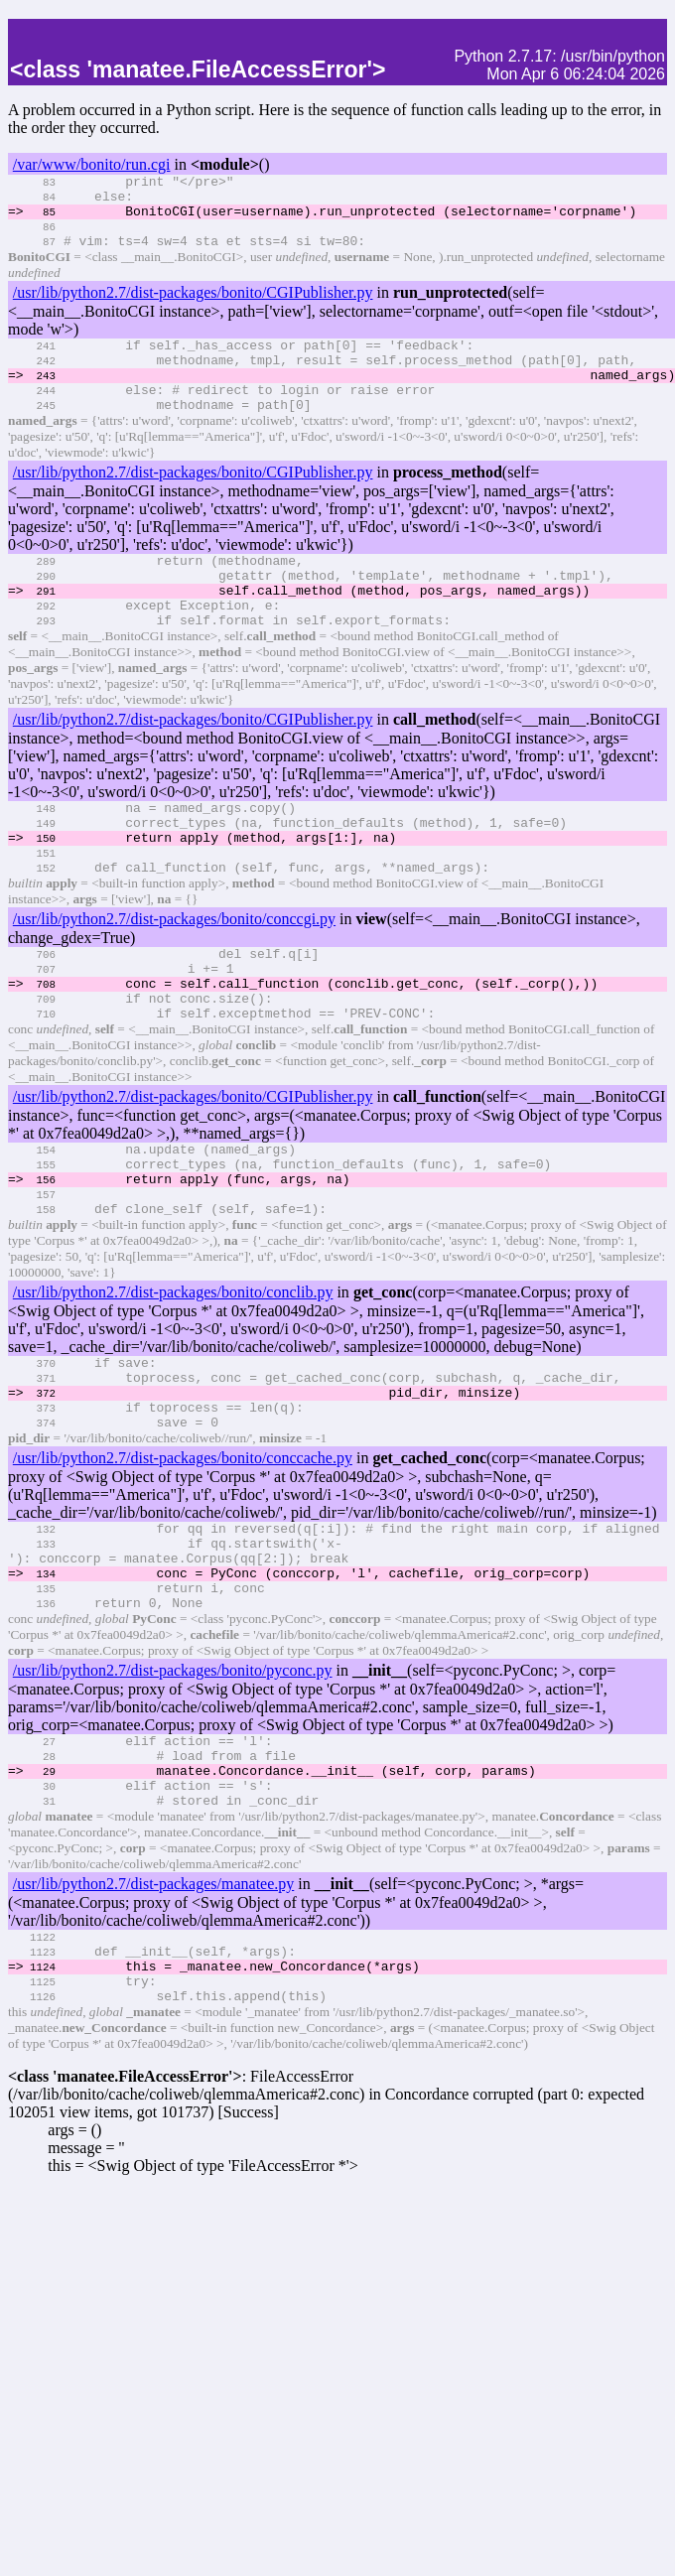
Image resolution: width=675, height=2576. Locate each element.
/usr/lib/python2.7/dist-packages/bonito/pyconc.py (173, 1792)
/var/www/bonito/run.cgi (92, 164)
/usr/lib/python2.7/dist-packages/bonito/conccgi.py (174, 978)
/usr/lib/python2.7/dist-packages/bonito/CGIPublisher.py (193, 307)
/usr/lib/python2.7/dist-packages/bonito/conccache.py (182, 1562)
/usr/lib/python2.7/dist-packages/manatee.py (154, 2020)
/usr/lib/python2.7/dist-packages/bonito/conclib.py (173, 1381)
